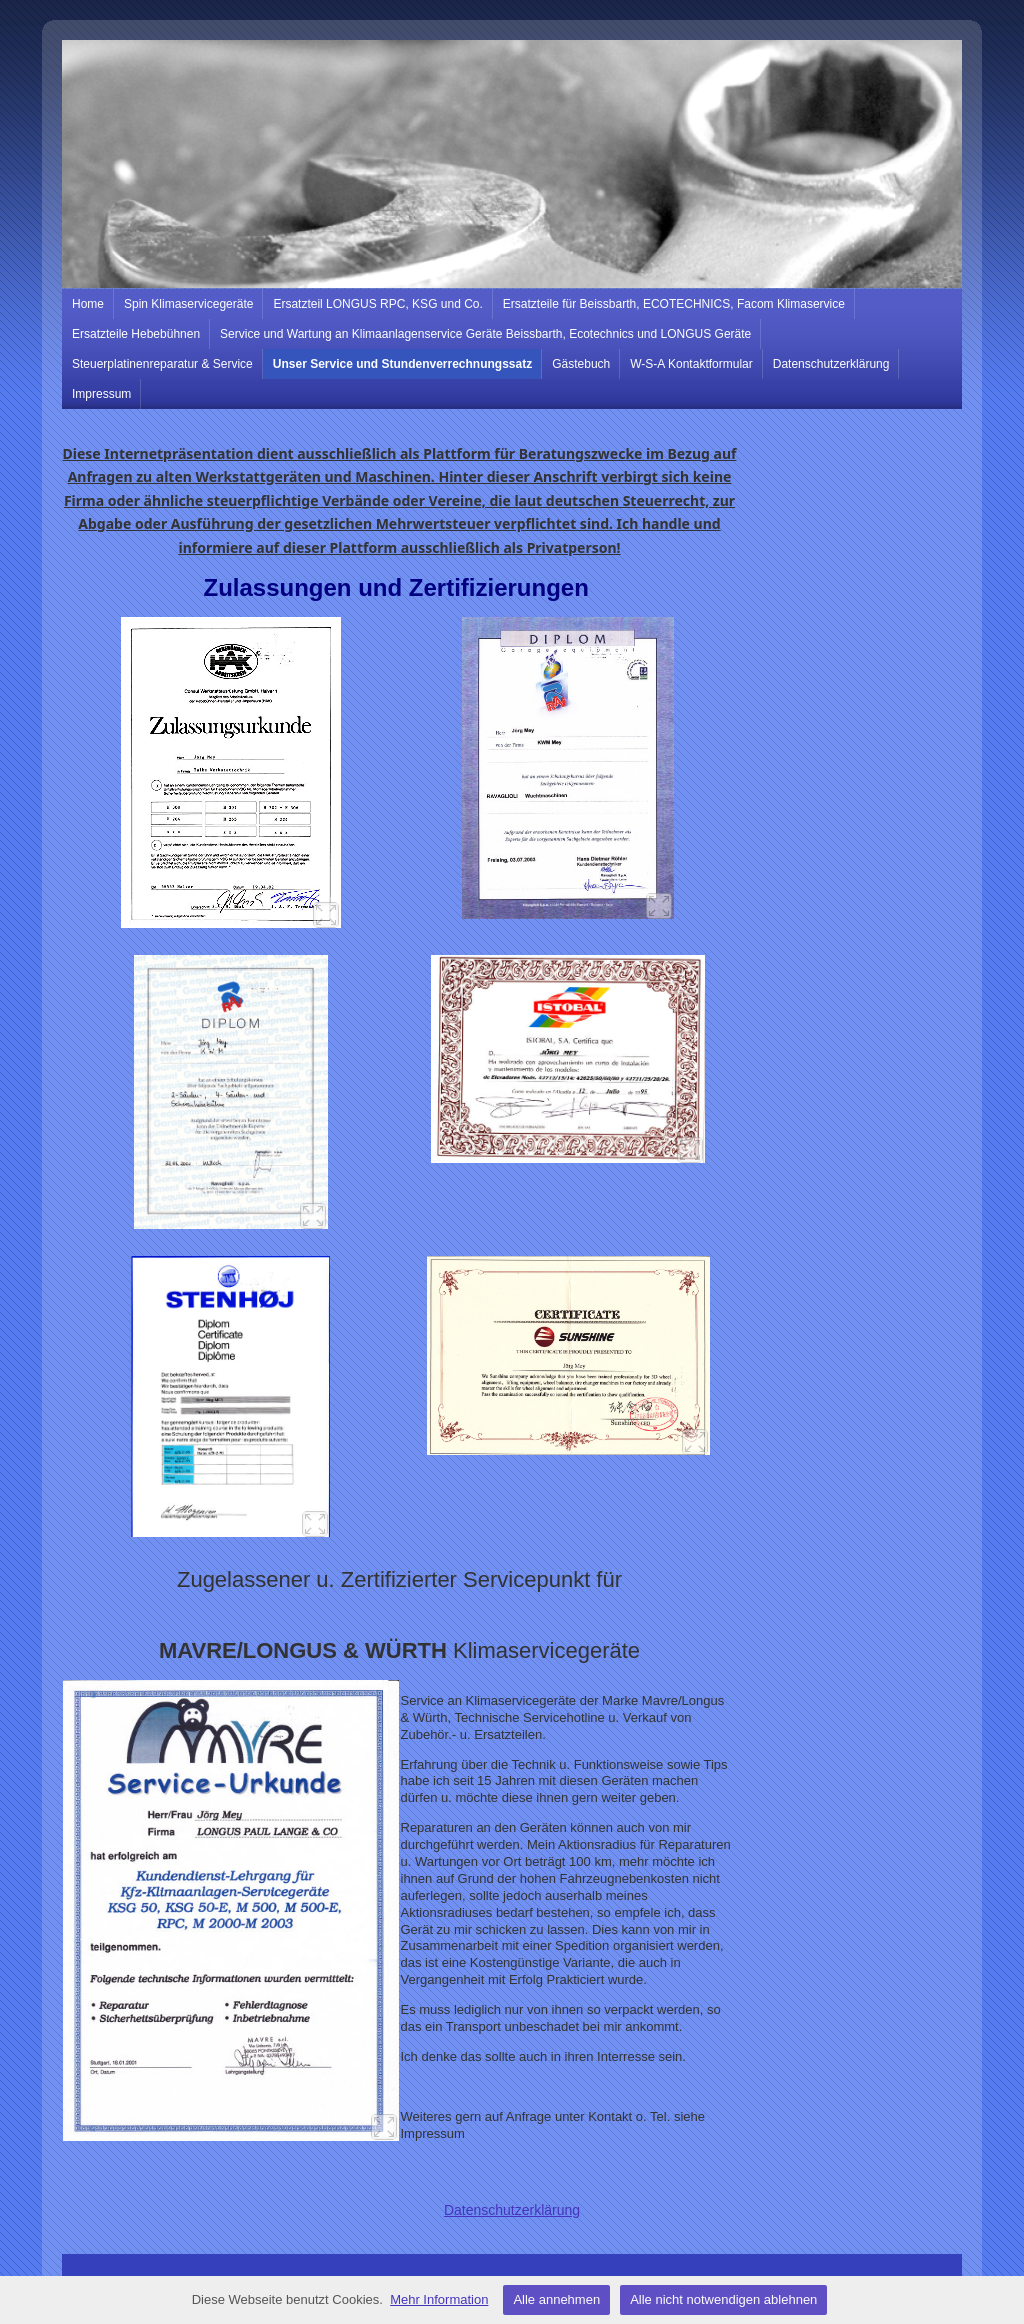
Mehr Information (439, 2299)
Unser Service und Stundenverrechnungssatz (402, 364)
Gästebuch (581, 364)
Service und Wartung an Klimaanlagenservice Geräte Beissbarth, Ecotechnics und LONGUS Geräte (485, 334)
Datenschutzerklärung (831, 364)
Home (88, 304)
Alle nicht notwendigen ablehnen (723, 2299)
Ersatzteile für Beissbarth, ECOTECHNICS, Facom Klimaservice (674, 304)
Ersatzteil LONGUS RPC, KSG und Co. (377, 304)
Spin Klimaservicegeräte (188, 304)
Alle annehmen (556, 2299)
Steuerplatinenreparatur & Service (162, 364)
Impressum (101, 394)
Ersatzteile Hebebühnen (136, 334)
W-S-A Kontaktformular (691, 364)
